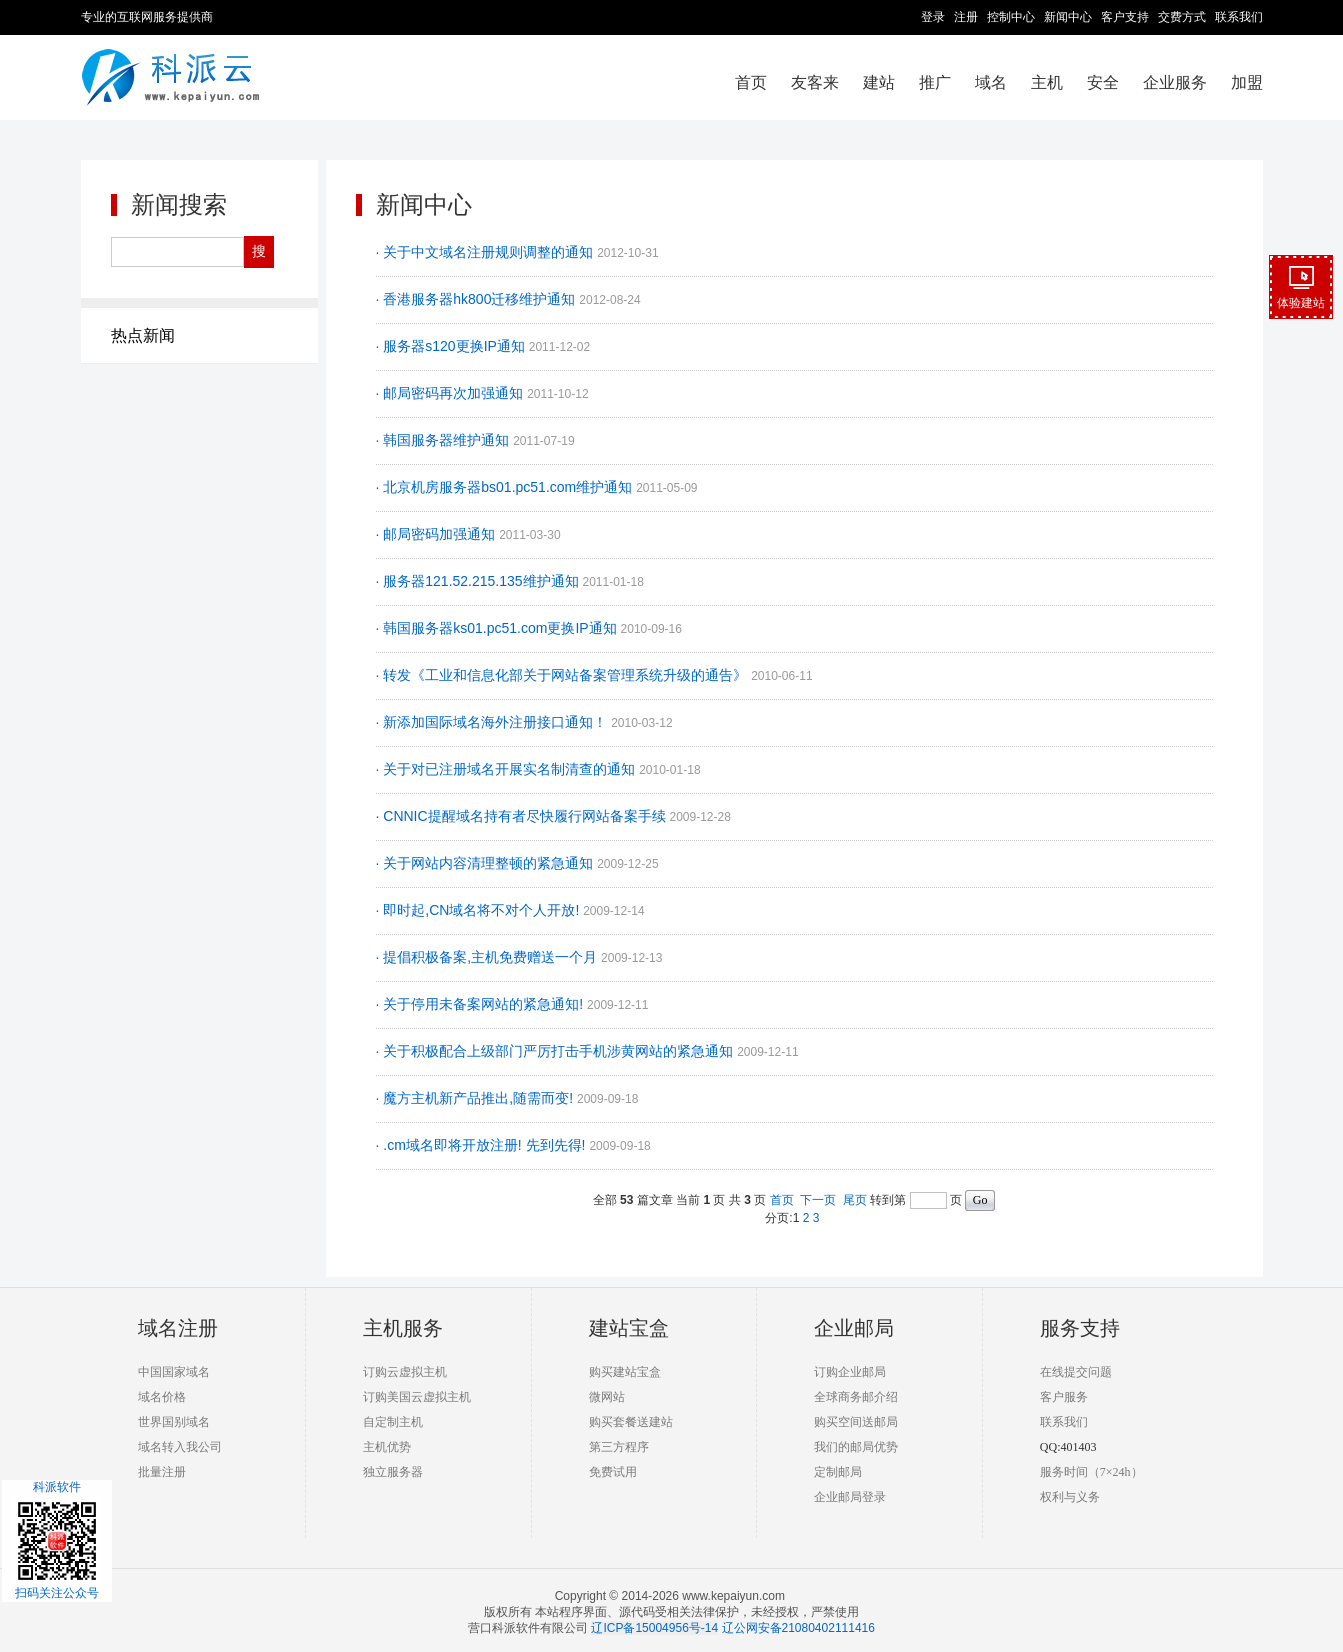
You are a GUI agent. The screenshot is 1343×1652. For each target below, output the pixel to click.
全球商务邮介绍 (856, 1397)
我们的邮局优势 (856, 1447)
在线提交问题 (1076, 1372)
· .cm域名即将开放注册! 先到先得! (483, 1145)
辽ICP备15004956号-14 (654, 1628)
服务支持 (1080, 1328)
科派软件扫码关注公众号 (57, 1540)
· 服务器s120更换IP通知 (452, 346)
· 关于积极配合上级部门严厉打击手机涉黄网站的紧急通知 (557, 1051)
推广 (935, 82)
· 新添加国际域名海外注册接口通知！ (494, 722)
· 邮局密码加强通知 (438, 534)
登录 (933, 17)
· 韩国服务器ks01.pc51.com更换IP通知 (498, 628)
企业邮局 (854, 1328)
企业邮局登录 (850, 1497)
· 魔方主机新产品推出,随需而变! (476, 1098)
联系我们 (1239, 17)
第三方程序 (619, 1447)
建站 (879, 82)
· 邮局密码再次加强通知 (452, 393)
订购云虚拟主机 (405, 1372)
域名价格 (162, 1397)
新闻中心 (1068, 17)
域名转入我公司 (180, 1447)
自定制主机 (393, 1422)
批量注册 (162, 1472)
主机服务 (403, 1328)
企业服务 (1175, 82)
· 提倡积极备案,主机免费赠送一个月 (489, 957)
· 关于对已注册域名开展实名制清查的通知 (508, 769)
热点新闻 (143, 335)
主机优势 (387, 1447)
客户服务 (1064, 1397)
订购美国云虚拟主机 (417, 1397)
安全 (1103, 82)
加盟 (1247, 82)
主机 (1047, 82)
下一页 (818, 1200)
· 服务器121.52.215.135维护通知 (479, 581)
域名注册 (178, 1328)
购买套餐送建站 (631, 1422)
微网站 (607, 1397)
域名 (991, 82)
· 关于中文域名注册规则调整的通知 (487, 252)
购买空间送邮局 (856, 1422)
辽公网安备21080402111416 (798, 1628)
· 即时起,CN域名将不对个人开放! (480, 910)
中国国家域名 (174, 1372)
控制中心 (1011, 17)
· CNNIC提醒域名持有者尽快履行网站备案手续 (523, 816)
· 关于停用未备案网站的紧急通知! (482, 1004)
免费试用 (613, 1472)
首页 (751, 82)
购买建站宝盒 (625, 1372)
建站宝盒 (629, 1328)
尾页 (855, 1200)
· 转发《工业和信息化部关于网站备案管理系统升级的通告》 (564, 675)
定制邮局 (838, 1472)
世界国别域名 (174, 1422)
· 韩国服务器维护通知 (445, 440)
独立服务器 (393, 1472)
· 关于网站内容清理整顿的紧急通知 (487, 863)
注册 (966, 17)
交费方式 (1182, 17)
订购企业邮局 (850, 1372)
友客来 (815, 82)
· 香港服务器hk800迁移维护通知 (478, 299)
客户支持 (1125, 17)
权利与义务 (1070, 1497)
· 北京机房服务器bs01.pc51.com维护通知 (506, 487)
